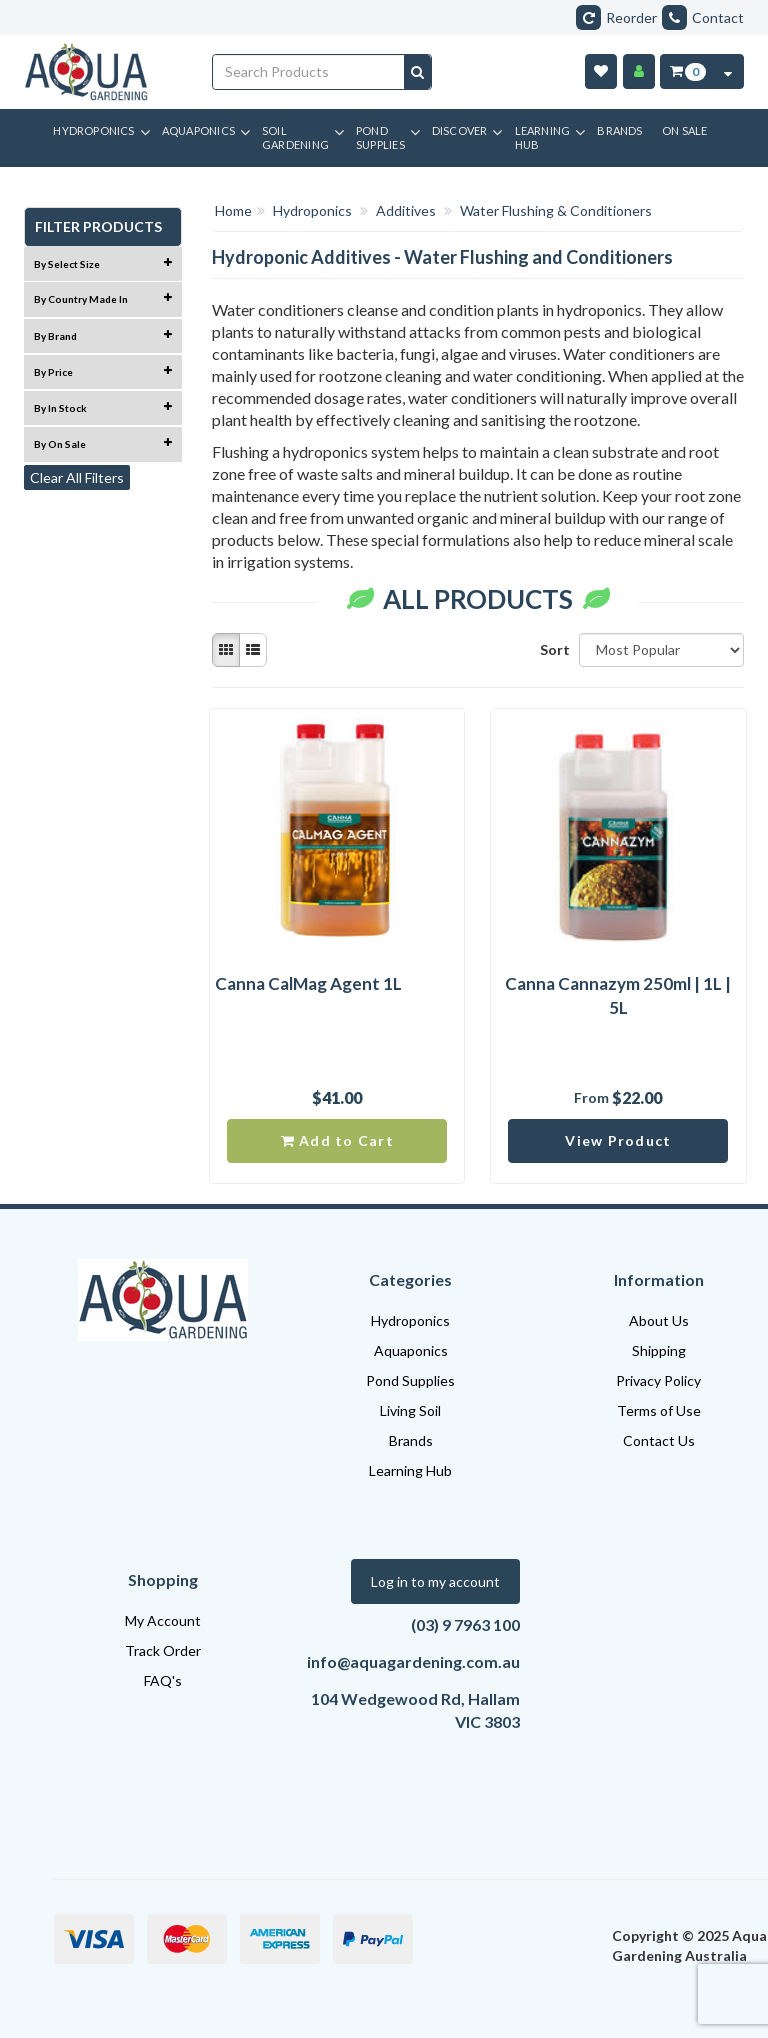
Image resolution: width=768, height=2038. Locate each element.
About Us (659, 1320)
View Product (618, 1140)
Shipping (659, 1350)
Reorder (616, 17)
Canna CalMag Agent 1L (308, 983)
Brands (411, 1440)
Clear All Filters (77, 477)
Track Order (163, 1650)
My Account (163, 1620)
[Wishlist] (601, 71)
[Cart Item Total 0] (686, 71)
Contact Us (659, 1440)
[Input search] (309, 72)
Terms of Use (659, 1410)
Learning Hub (410, 1470)
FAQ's (163, 1680)
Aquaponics (411, 1350)
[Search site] (417, 72)
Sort (552, 649)
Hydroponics (410, 1320)
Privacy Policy (658, 1380)
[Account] (639, 71)
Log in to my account (435, 1581)
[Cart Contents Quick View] (728, 71)
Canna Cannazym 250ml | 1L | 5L (618, 995)
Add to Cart (337, 1140)
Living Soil (410, 1410)
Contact (703, 17)
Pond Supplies (410, 1380)
